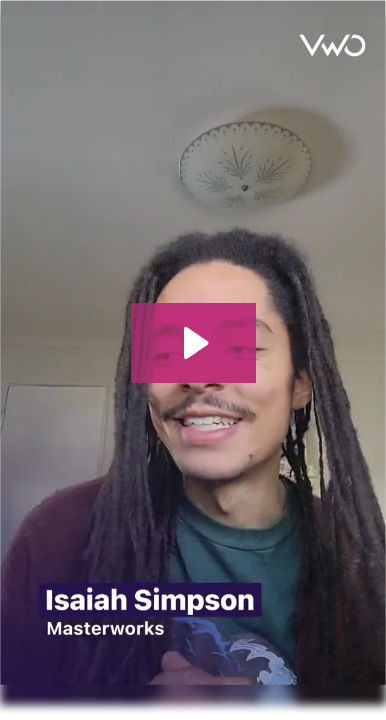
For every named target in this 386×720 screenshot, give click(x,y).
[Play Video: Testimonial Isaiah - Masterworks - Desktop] (193, 343)
